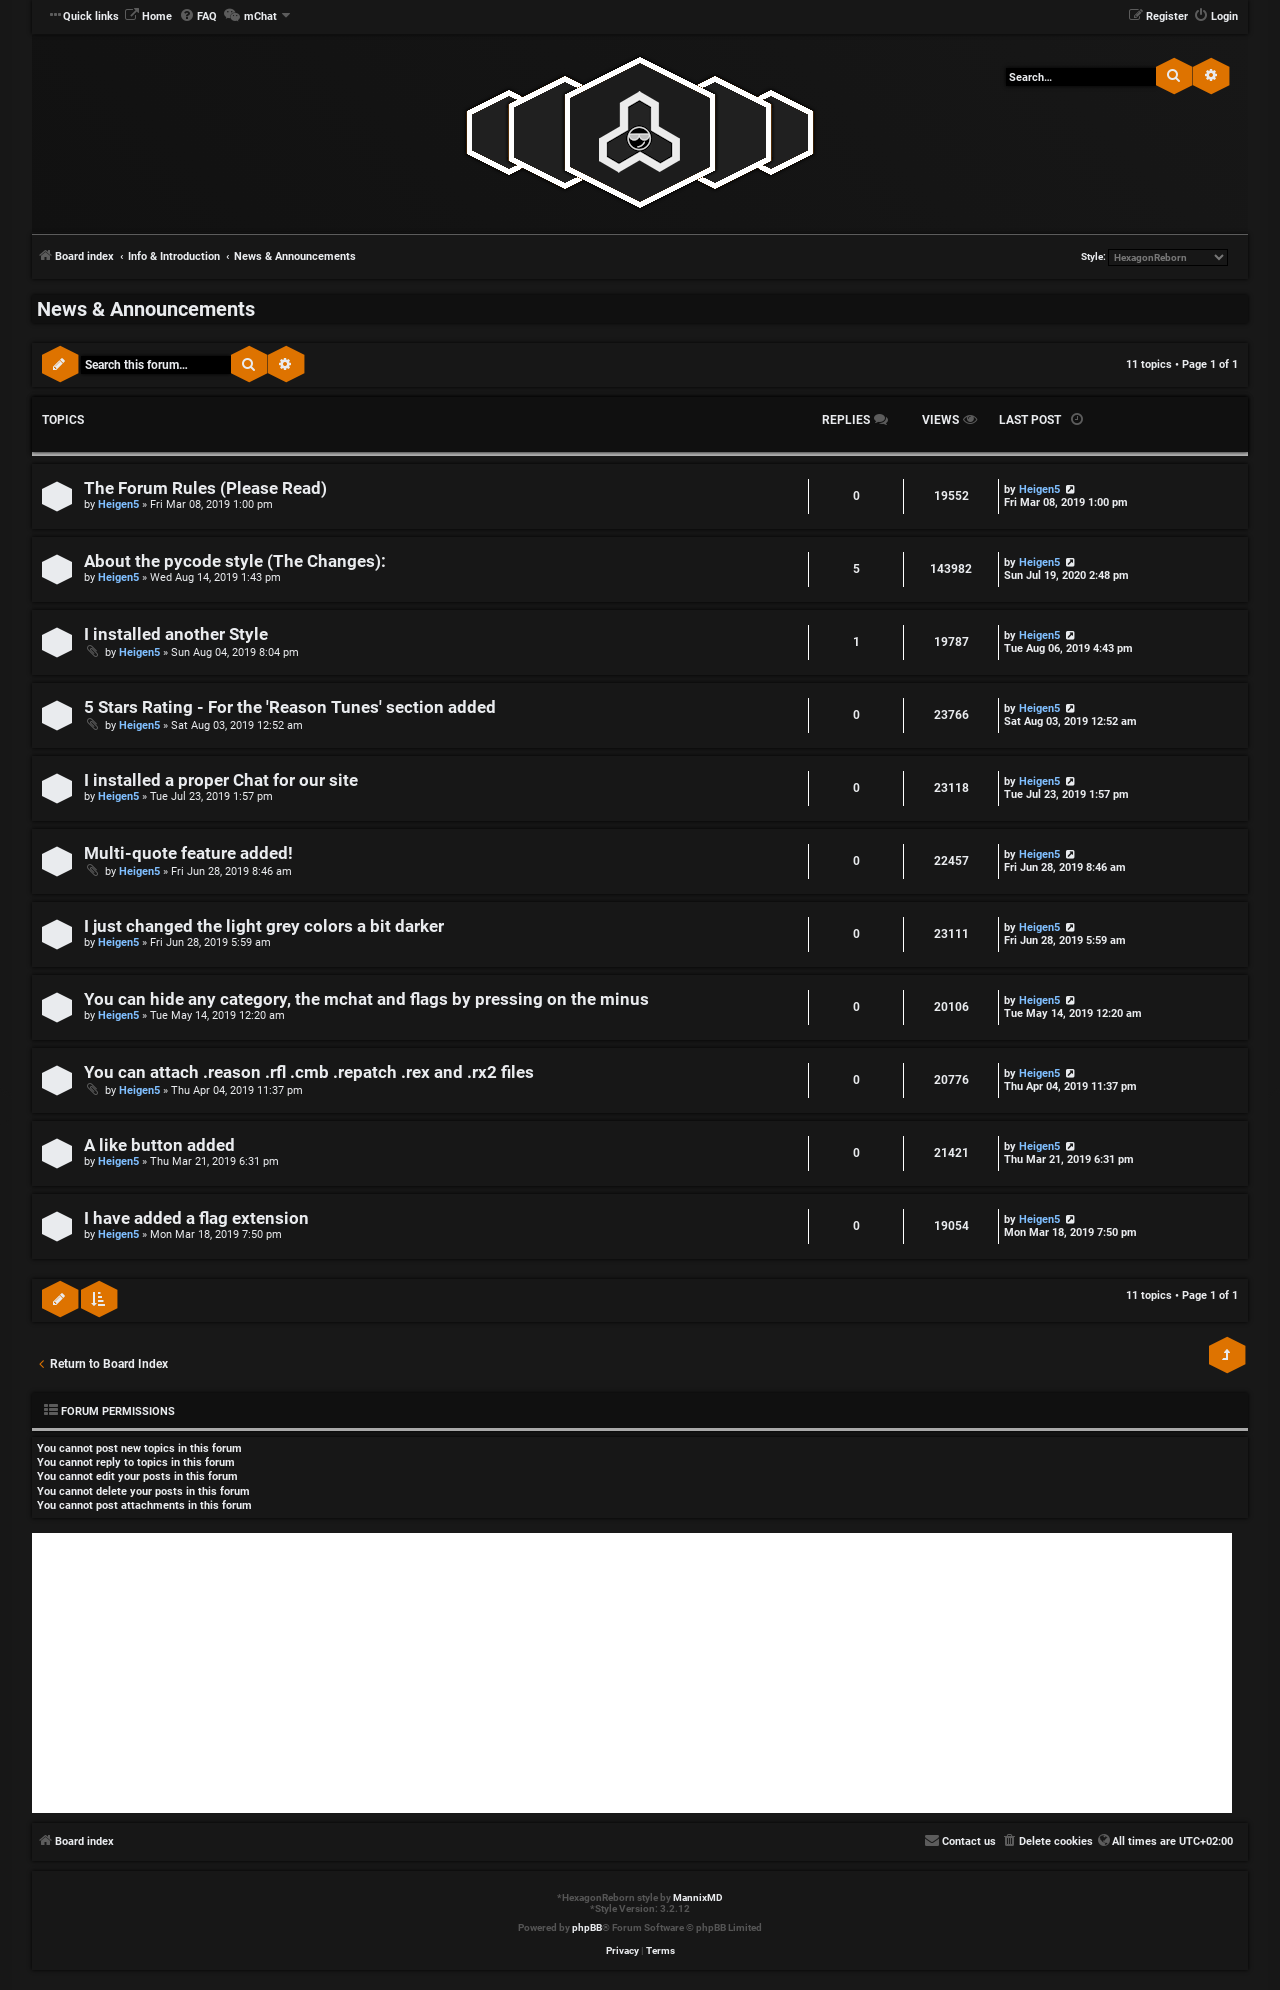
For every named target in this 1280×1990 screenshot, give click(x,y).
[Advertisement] (632, 1673)
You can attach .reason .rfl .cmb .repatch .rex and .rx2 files (309, 1072)
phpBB (587, 1927)
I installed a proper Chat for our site (221, 780)
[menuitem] (148, 17)
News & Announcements (146, 309)
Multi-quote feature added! (188, 853)
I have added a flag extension (196, 1218)
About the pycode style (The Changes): (235, 561)
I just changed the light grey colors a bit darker (264, 926)
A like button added (159, 1145)
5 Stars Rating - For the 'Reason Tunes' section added (290, 707)
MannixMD (698, 1897)
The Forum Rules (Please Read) (205, 488)
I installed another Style (176, 634)
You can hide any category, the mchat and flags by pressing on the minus (366, 999)
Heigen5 (118, 504)
